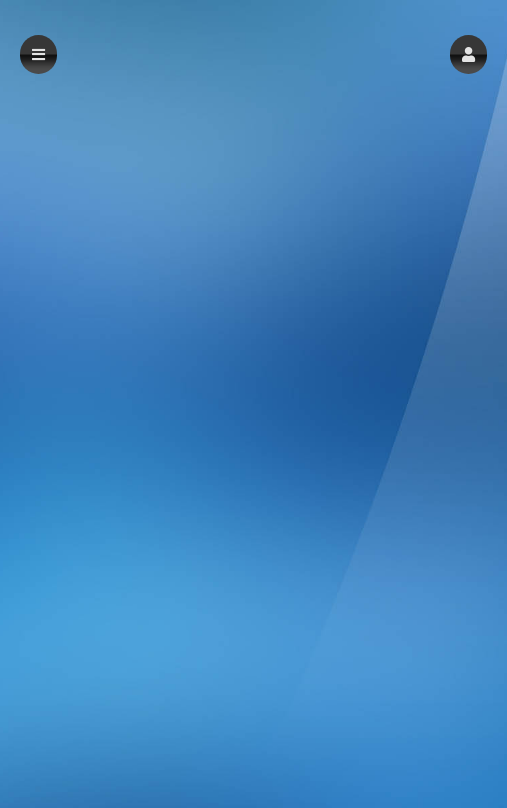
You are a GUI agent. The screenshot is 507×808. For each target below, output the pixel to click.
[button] (468, 54)
